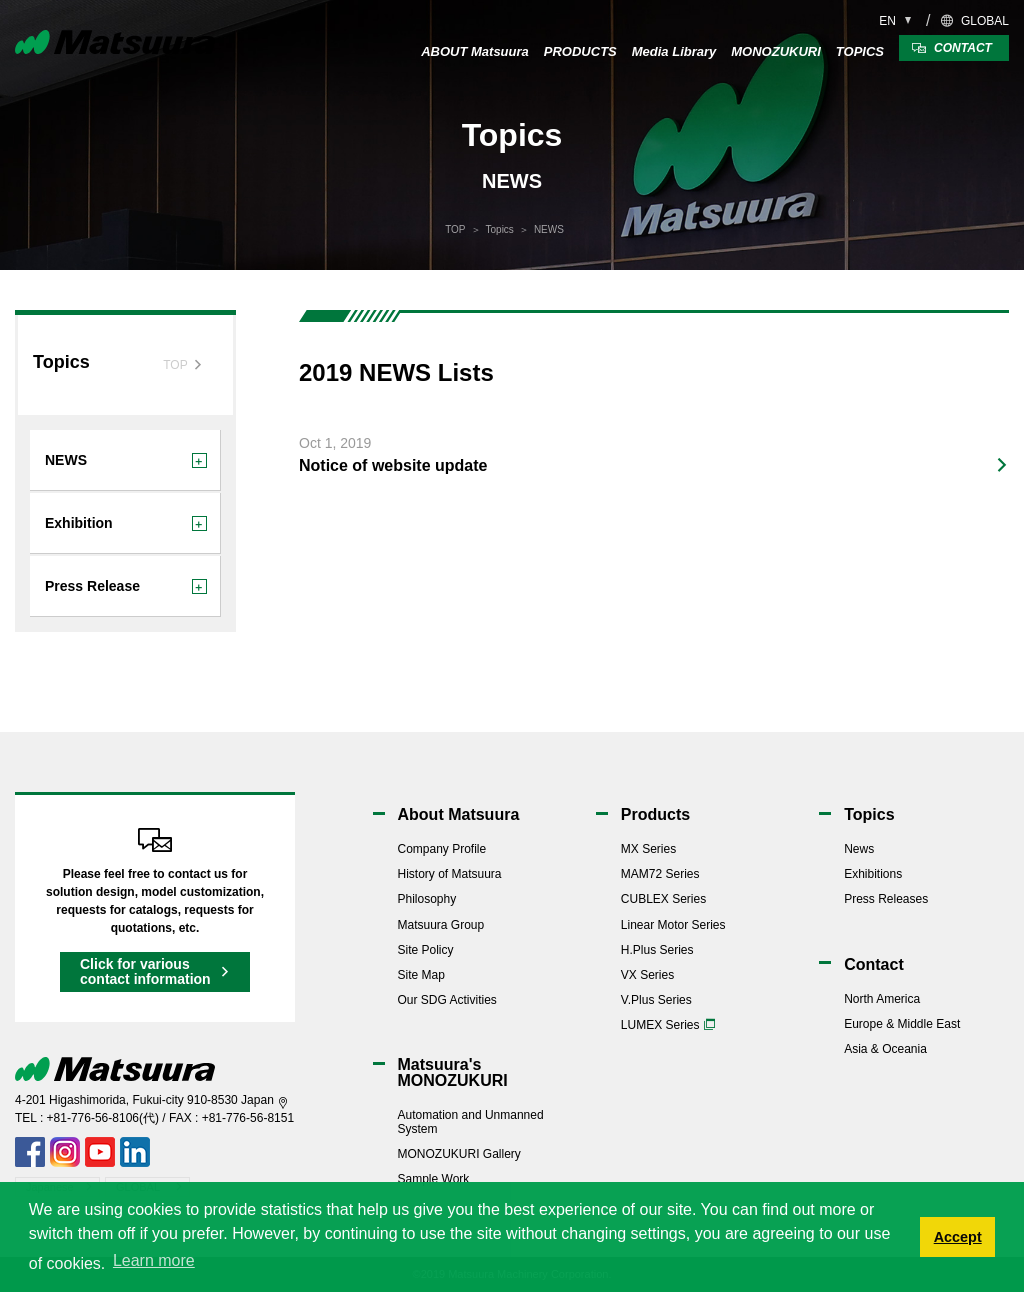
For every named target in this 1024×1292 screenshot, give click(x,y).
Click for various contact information (145, 971)
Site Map (421, 975)
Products (655, 814)
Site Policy (426, 950)
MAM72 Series (660, 874)
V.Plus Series (656, 1000)
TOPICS (860, 51)
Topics (500, 229)
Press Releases (886, 899)
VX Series (647, 975)
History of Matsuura (450, 874)
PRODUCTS (580, 51)
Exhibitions (873, 874)
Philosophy (427, 899)
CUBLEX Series (663, 899)
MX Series (648, 849)
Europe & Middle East (902, 1024)
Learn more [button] (154, 1260)
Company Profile (442, 849)
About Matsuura (459, 814)
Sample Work (434, 1179)
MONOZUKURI (776, 51)
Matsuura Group (441, 925)
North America (882, 999)
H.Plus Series (657, 950)
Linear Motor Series (673, 925)
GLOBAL (985, 21)
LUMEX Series (660, 1025)
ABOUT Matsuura (475, 51)
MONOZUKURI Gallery (459, 1154)
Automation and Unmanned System (471, 1121)
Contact (874, 964)
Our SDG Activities (447, 1000)
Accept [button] (958, 1237)
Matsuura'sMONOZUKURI (453, 1072)
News (859, 849)
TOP (455, 229)
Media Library (674, 51)
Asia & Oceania (885, 1049)
